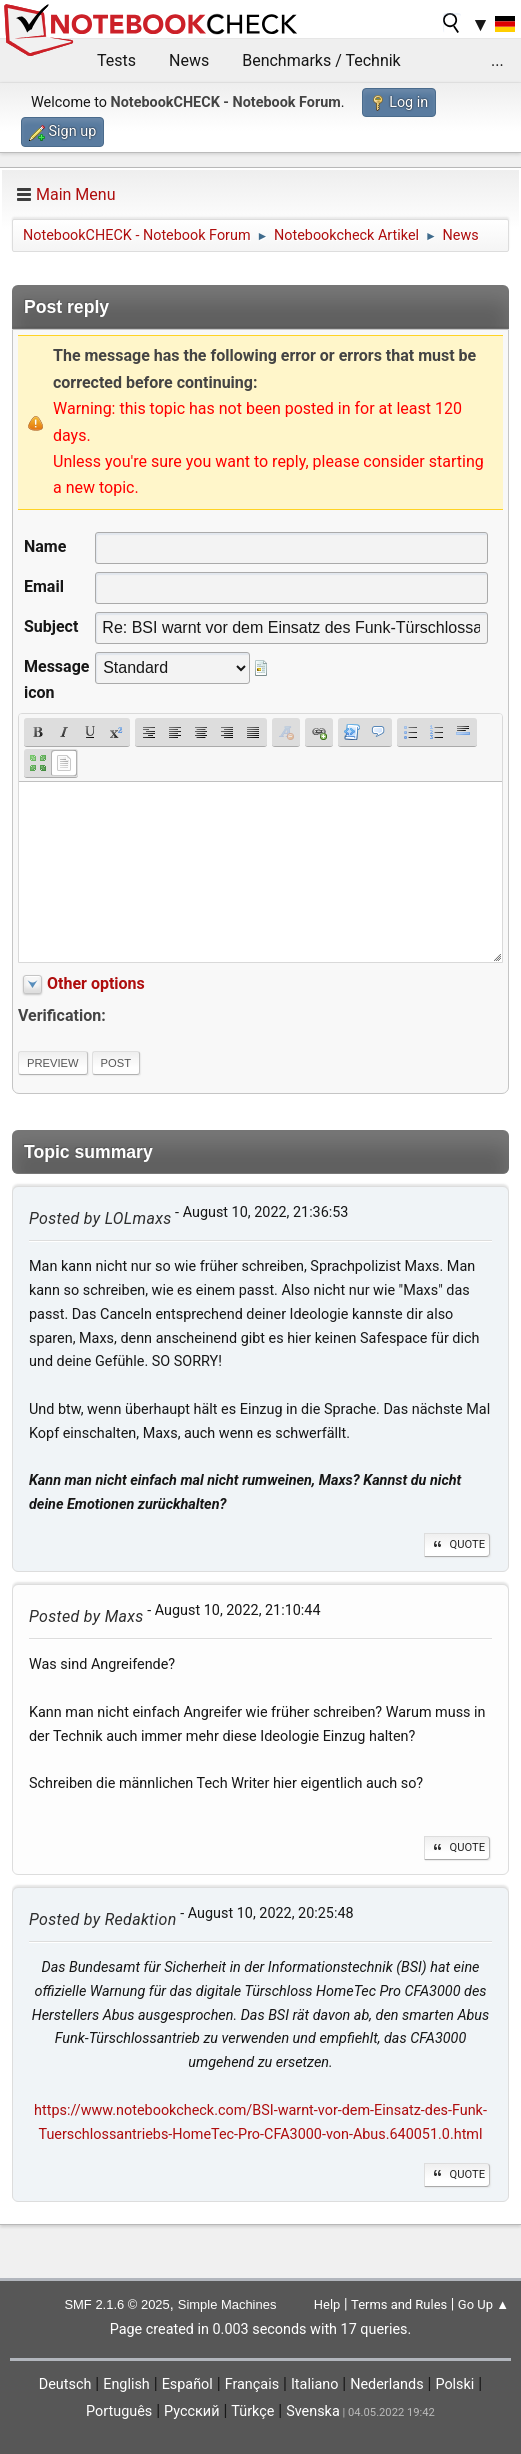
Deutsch (65, 2384)
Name (45, 546)
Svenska (313, 2411)
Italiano (314, 2384)
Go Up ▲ (483, 2304)
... (497, 60)
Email (44, 586)
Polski (454, 2384)
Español (187, 2384)
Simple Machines (227, 2304)
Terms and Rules (399, 2304)
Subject (51, 626)
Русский (191, 2411)
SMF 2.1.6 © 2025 (116, 2304)
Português (119, 2411)
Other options (96, 983)
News (189, 60)
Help (327, 2304)
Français (252, 2384)
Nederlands (386, 2384)
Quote (457, 1544)
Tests (116, 60)
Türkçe (252, 2411)
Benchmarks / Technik (321, 60)
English (126, 2384)
